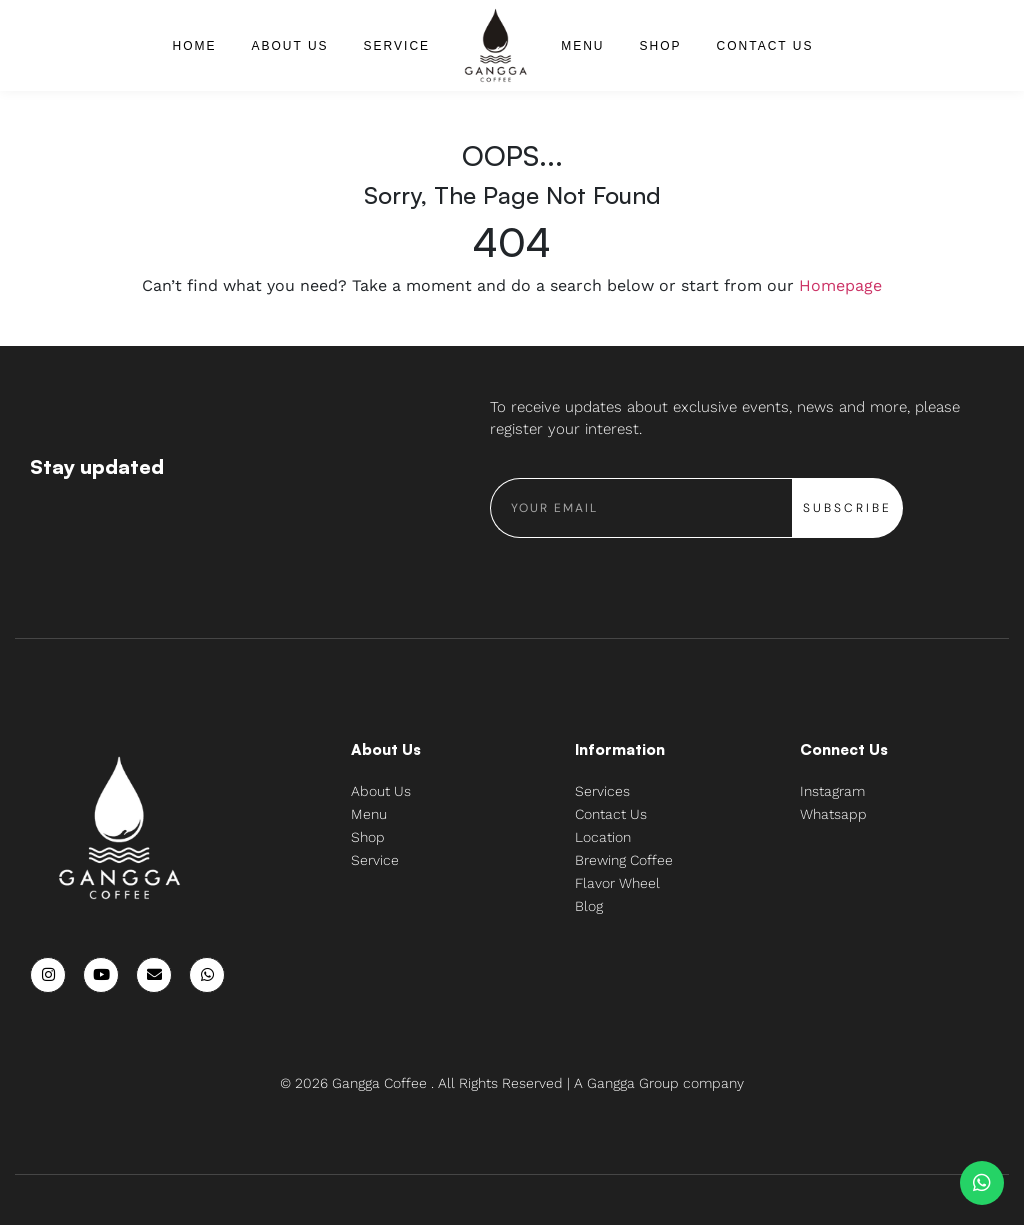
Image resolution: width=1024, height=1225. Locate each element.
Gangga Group (635, 1083)
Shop (661, 46)
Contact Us (765, 46)
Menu (582, 46)
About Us (289, 46)
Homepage (840, 285)
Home (194, 46)
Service (397, 46)
